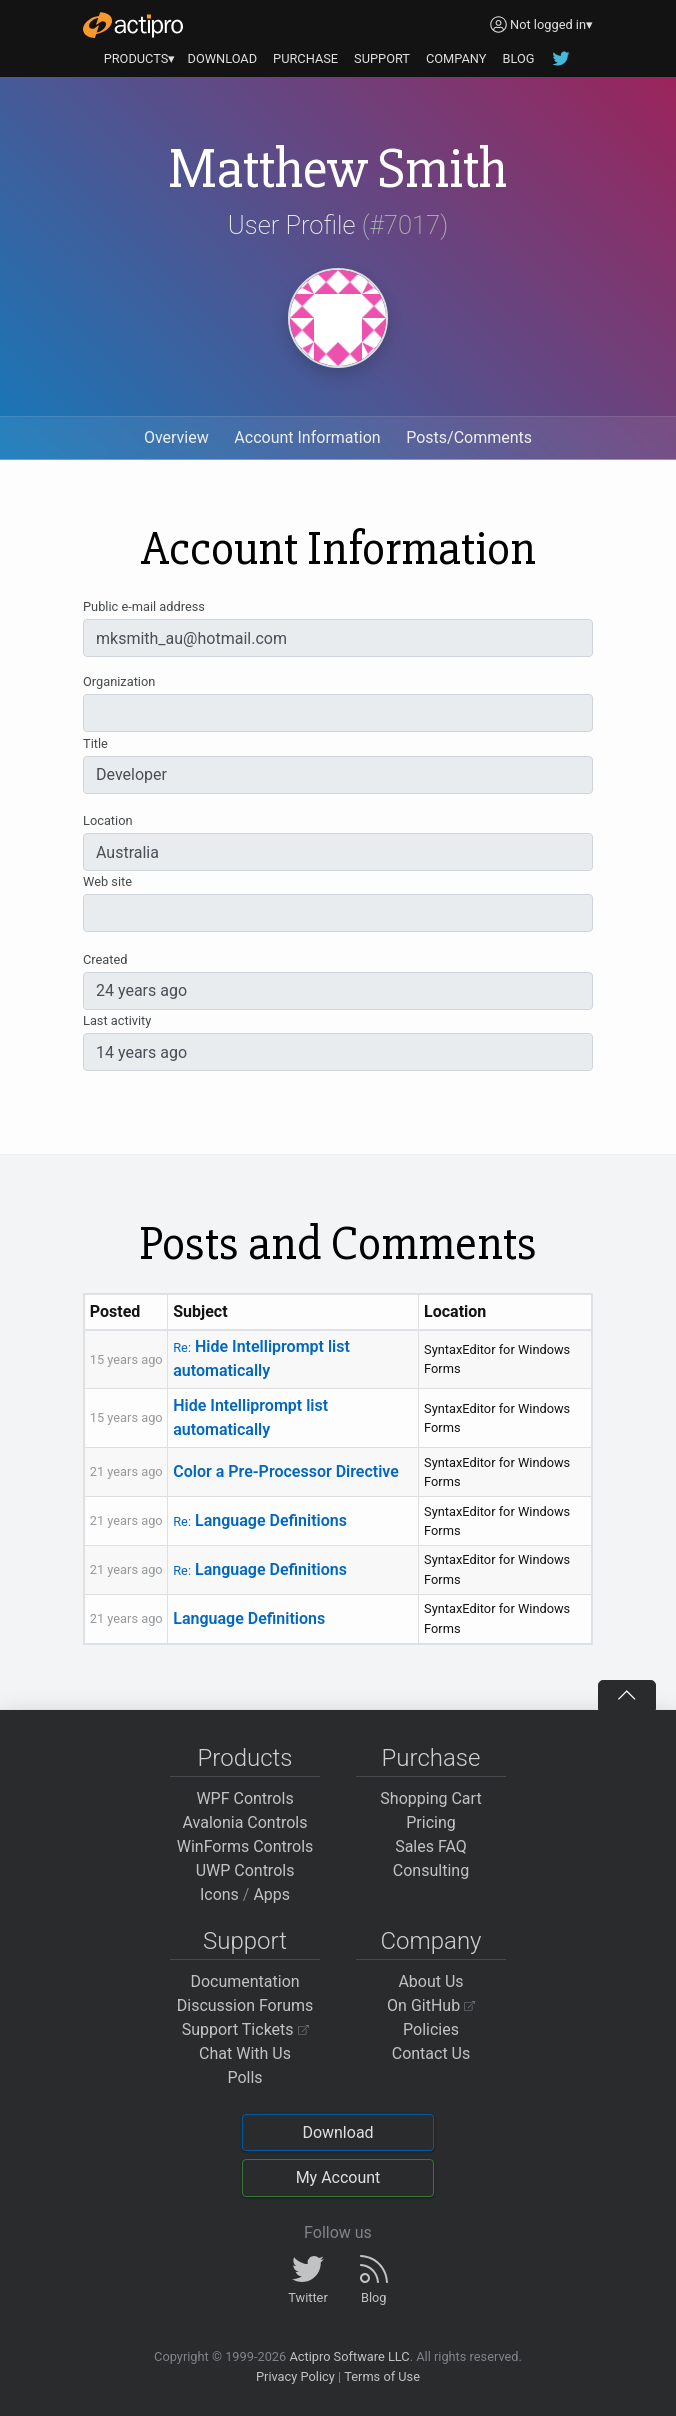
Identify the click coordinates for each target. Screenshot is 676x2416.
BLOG (518, 58)
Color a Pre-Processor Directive (286, 1471)
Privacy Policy (295, 2376)
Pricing (431, 1822)
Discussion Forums (245, 2005)
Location (108, 820)
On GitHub (431, 2005)
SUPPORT (382, 58)
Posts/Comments (469, 437)
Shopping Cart (430, 1798)
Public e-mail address (144, 606)
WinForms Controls (245, 1846)
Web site (107, 881)
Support (245, 1941)
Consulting (431, 1870)
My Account (338, 2177)
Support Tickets (245, 2029)
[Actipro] (133, 25)
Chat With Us (245, 2053)
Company (430, 1941)
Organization (119, 681)
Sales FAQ (431, 1846)
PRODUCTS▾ (140, 58)
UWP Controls (245, 1870)
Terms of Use (382, 2376)
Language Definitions (260, 1520)
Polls (244, 2077)
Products (245, 1758)
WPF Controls (244, 1798)
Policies (431, 2029)
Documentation (244, 1981)
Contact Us (431, 2053)
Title (95, 743)
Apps (271, 1894)
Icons (219, 1894)
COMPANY (456, 58)
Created (105, 959)
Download (337, 2132)
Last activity (117, 1020)
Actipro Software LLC (349, 2356)
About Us (430, 1981)
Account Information (307, 437)
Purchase (431, 1758)
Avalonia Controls (245, 1822)
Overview (176, 437)
